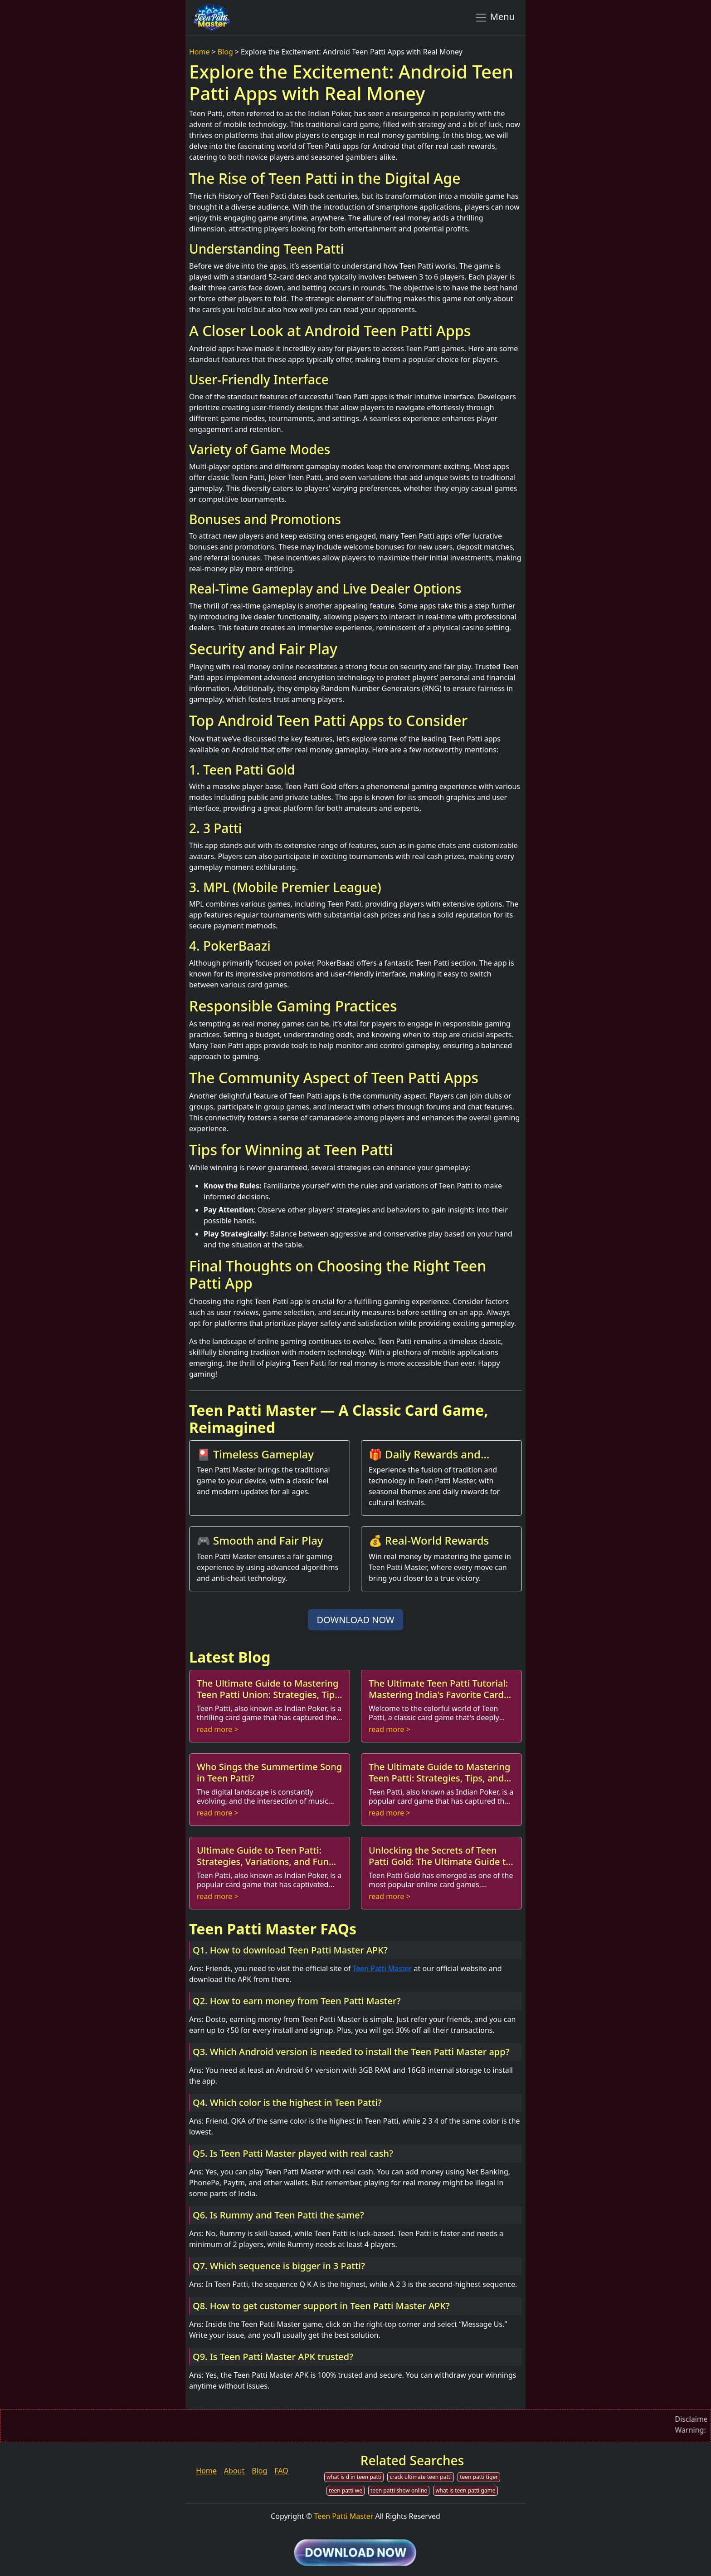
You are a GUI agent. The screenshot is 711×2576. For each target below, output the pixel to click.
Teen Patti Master (382, 1968)
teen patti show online (398, 2490)
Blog (225, 52)
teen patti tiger (479, 2477)
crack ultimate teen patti (421, 2477)
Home (199, 52)
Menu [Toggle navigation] (494, 17)
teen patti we (345, 2490)
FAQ (281, 2471)
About (234, 2471)
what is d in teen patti (353, 2477)
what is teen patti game (465, 2490)
